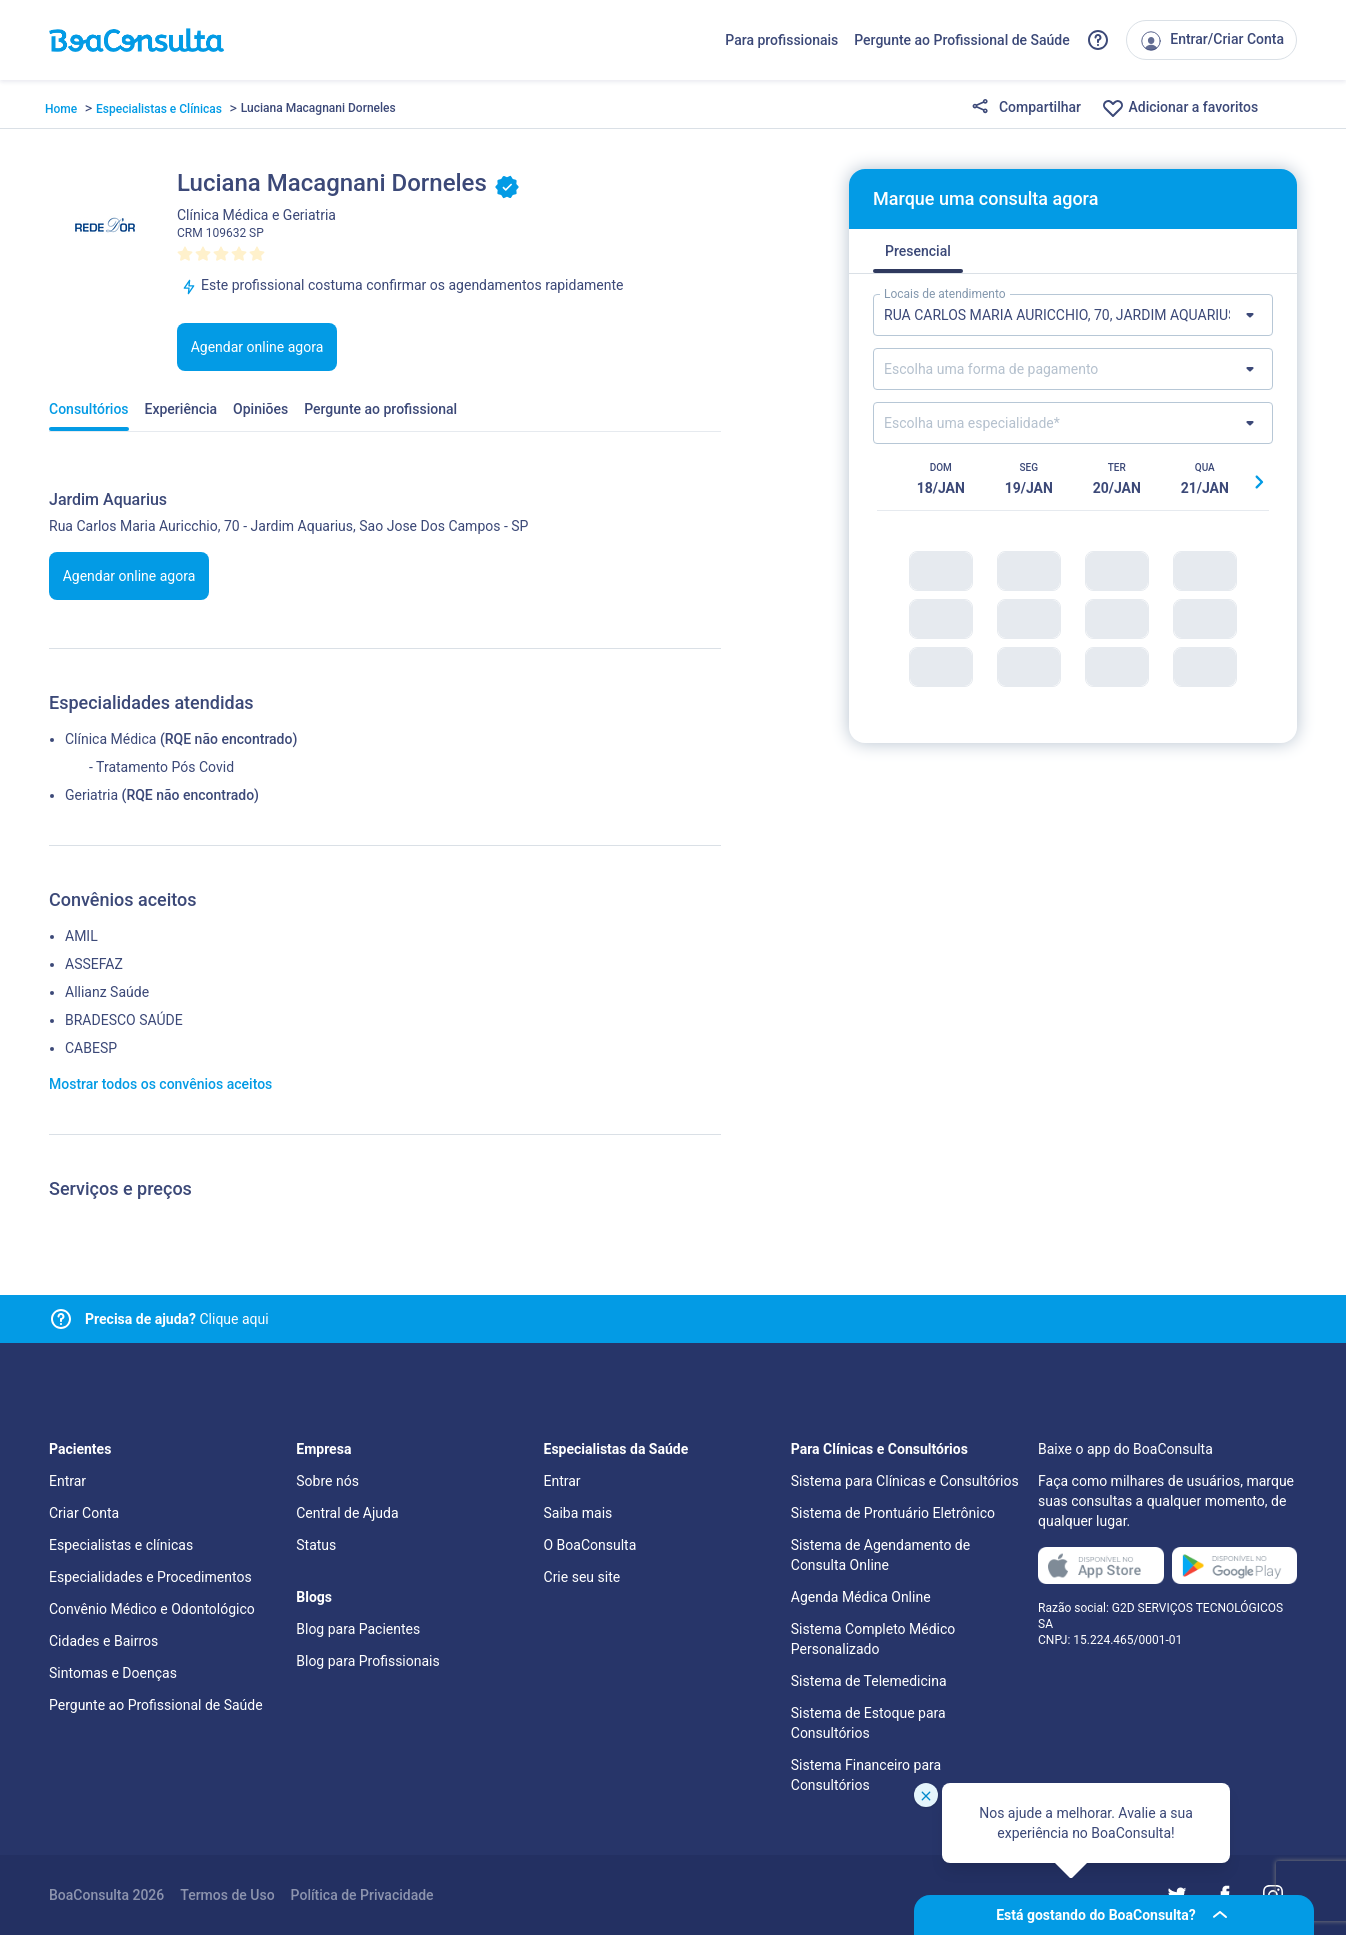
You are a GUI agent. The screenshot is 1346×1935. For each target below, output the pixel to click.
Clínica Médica (110, 739)
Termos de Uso (227, 1895)
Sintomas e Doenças (113, 1673)
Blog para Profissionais (367, 1661)
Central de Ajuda (347, 1513)
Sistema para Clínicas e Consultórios (905, 1481)
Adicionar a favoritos (1179, 108)
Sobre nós (327, 1481)
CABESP (91, 1048)
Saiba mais (578, 1513)
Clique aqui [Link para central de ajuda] (177, 1319)
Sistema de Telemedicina (869, 1681)
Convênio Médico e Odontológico (152, 1609)
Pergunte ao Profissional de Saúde (962, 40)
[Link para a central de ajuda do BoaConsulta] (1098, 40)
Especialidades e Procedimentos (150, 1577)
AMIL (81, 936)
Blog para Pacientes (358, 1629)
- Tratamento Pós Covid (161, 767)
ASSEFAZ (94, 964)
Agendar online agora (257, 347)
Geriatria (91, 795)
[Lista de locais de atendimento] (1073, 315)
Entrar (67, 1481)
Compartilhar (1026, 108)
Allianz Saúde (107, 992)
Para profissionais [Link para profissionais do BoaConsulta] (781, 40)
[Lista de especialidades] (1073, 423)
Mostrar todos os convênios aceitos (160, 1084)
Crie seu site (582, 1577)
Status (316, 1545)
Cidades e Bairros (103, 1641)
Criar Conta (84, 1513)
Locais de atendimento (945, 294)
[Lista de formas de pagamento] (1073, 369)
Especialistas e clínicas (121, 1545)
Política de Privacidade (362, 1895)
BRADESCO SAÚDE (124, 1020)
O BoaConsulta (590, 1545)
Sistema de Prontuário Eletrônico (893, 1513)
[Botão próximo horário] (1259, 482)
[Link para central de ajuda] (61, 1319)
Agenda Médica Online (861, 1597)
